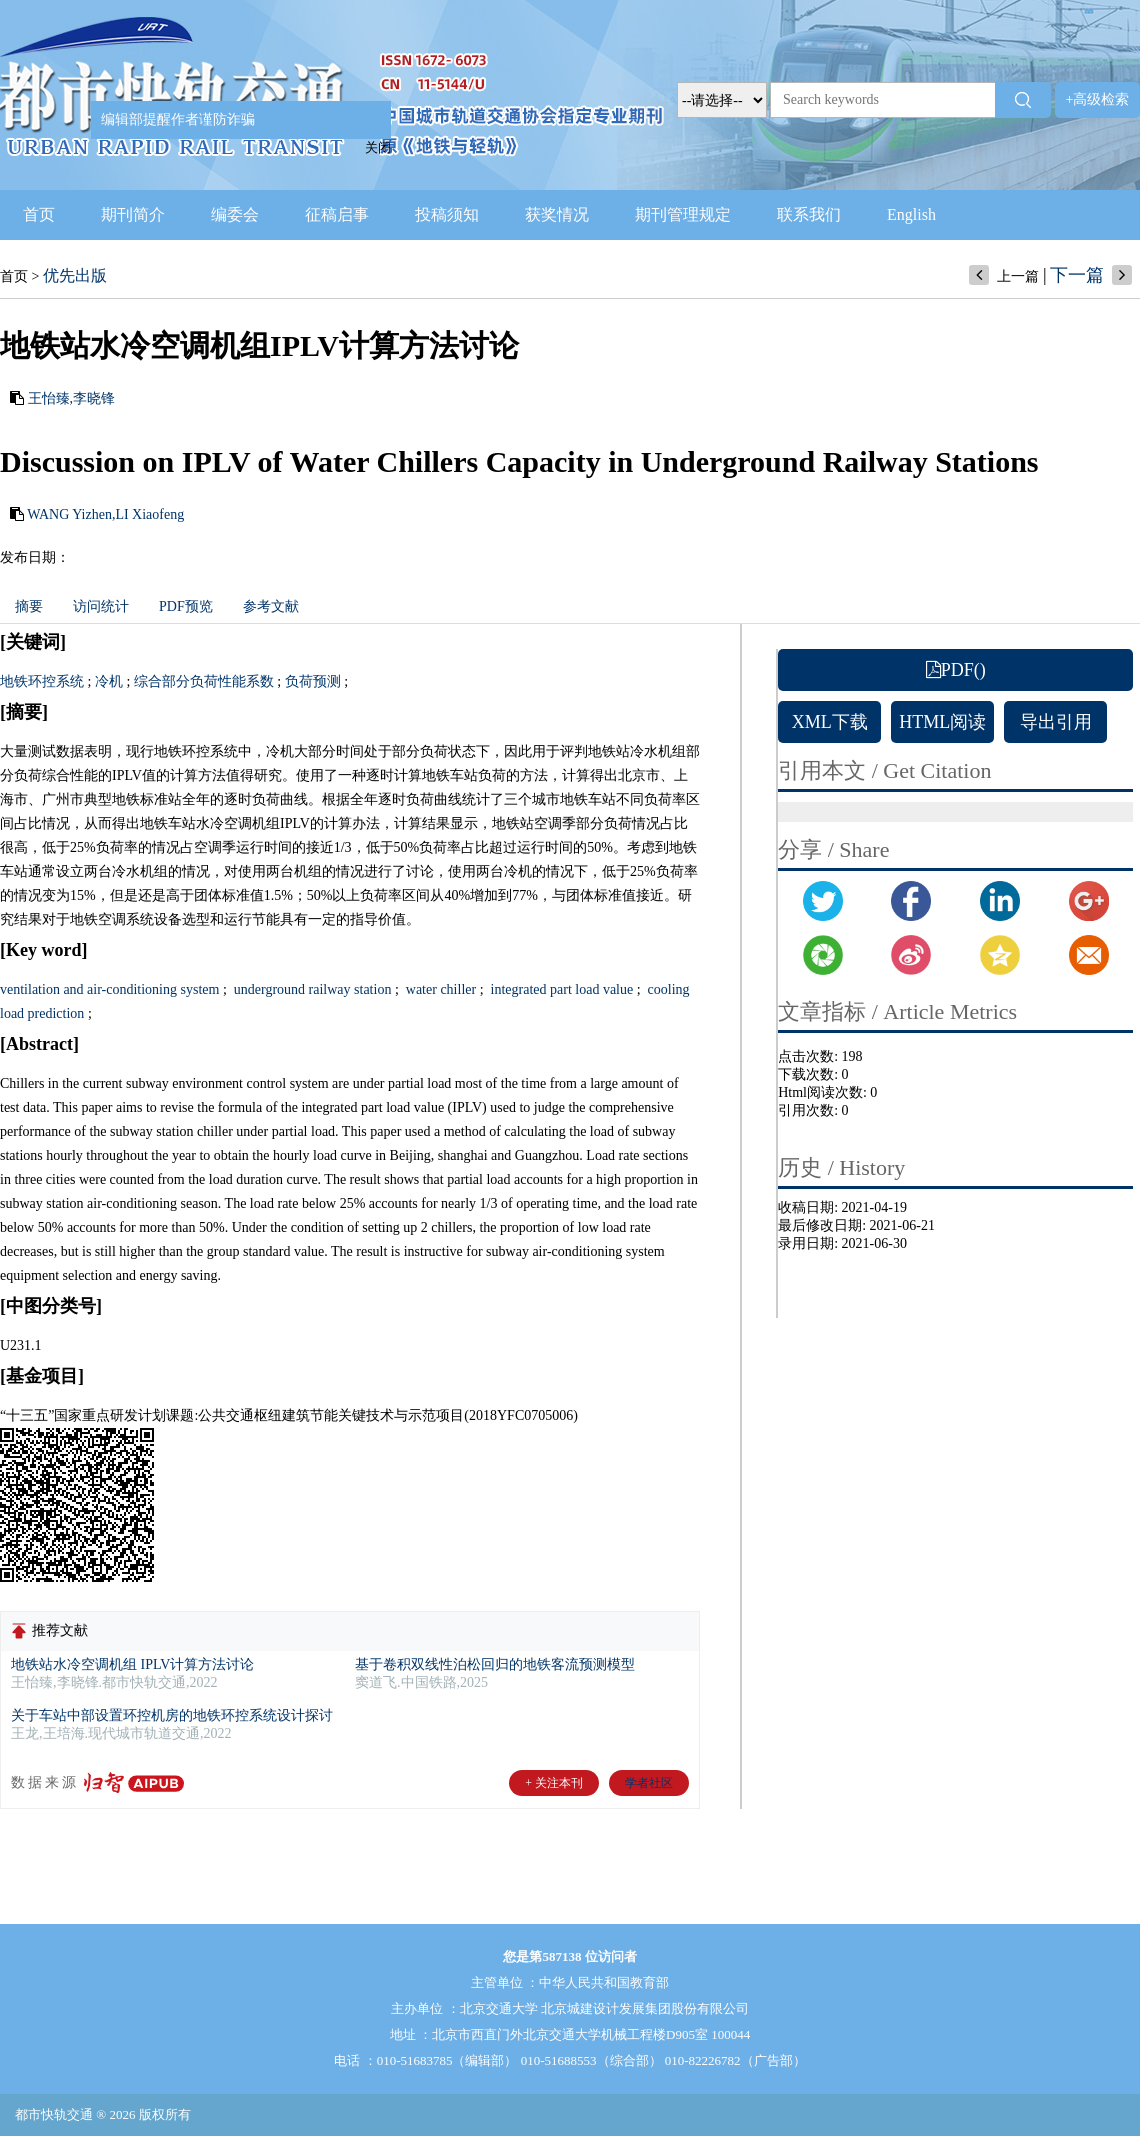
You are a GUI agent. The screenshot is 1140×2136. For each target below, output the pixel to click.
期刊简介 (133, 214)
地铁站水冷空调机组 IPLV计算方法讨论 (132, 1664)
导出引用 (1056, 722)
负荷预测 (313, 681)
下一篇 (1077, 275)
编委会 (235, 214)
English (911, 214)
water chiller (439, 989)
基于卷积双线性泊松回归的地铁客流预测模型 (495, 1664)
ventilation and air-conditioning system (109, 989)
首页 (39, 214)
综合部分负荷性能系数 (204, 681)
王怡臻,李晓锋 (72, 398)
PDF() (956, 670)
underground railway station (310, 989)
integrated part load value (560, 989)
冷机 (109, 681)
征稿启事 (337, 214)
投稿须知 (447, 214)
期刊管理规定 (683, 214)
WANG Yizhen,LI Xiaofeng (105, 514)
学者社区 (649, 1783)
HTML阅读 (942, 722)
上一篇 (1018, 276)
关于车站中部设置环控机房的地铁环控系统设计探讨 (172, 1715)
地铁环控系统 (42, 681)
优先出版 (75, 275)
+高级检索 (1098, 99)
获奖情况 (557, 214)
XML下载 (830, 722)
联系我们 (809, 214)
